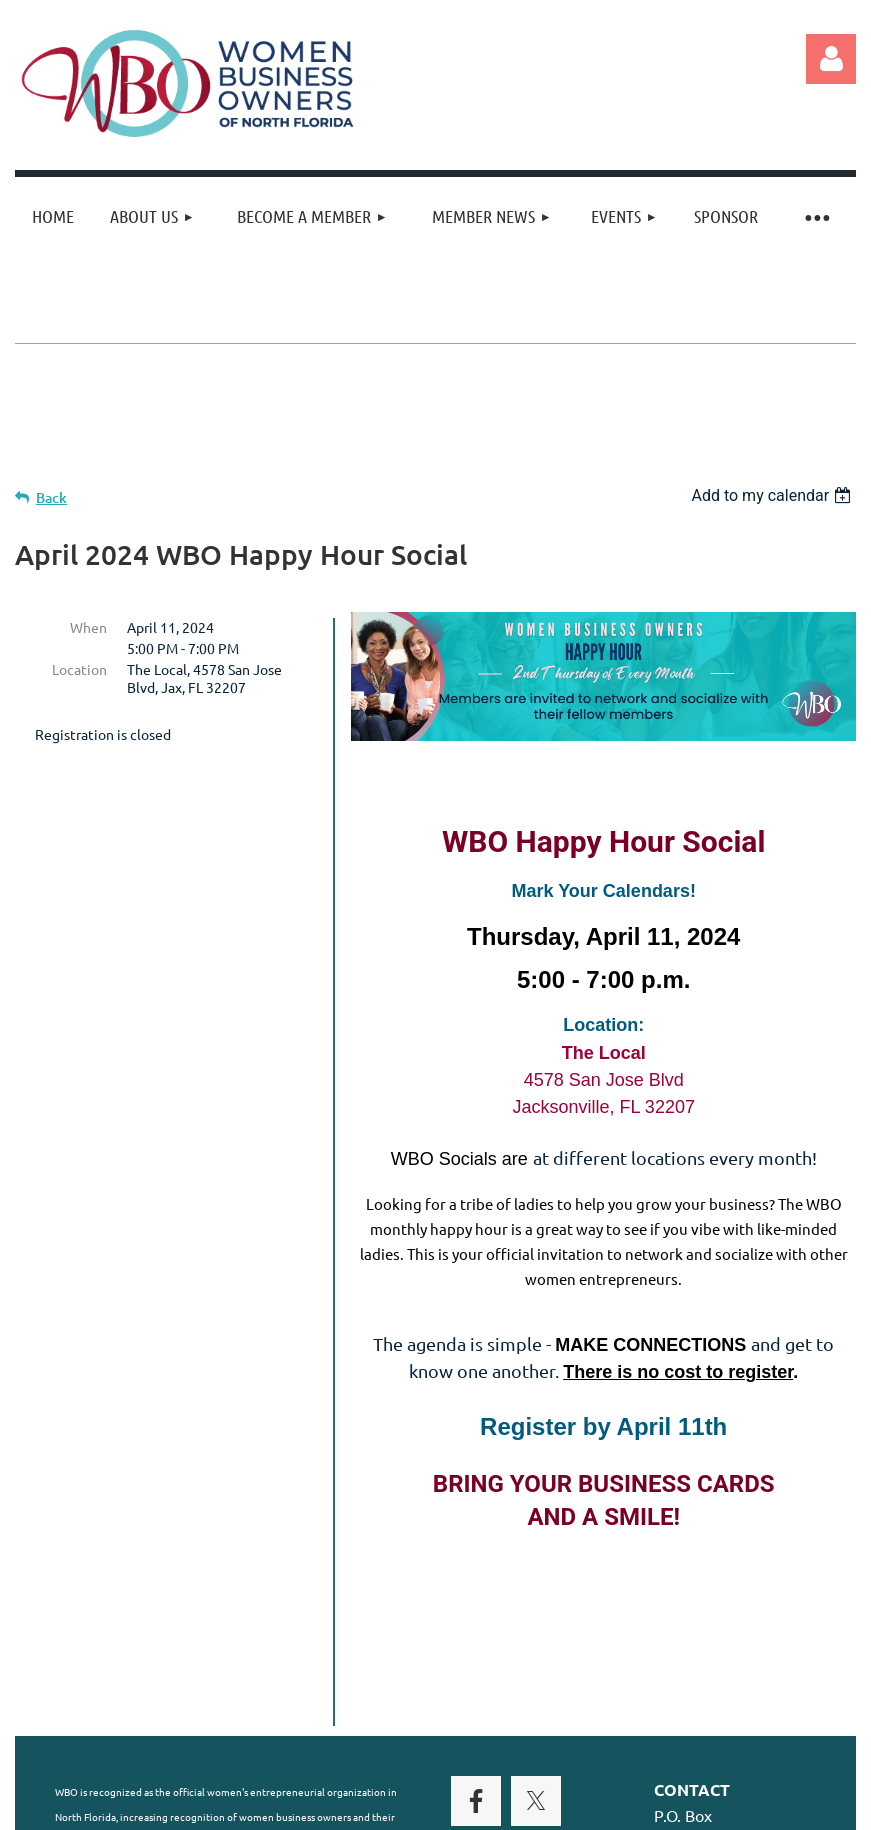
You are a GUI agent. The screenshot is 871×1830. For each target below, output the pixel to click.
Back (51, 497)
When (88, 627)
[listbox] (773, 495)
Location (79, 669)
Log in (831, 59)
